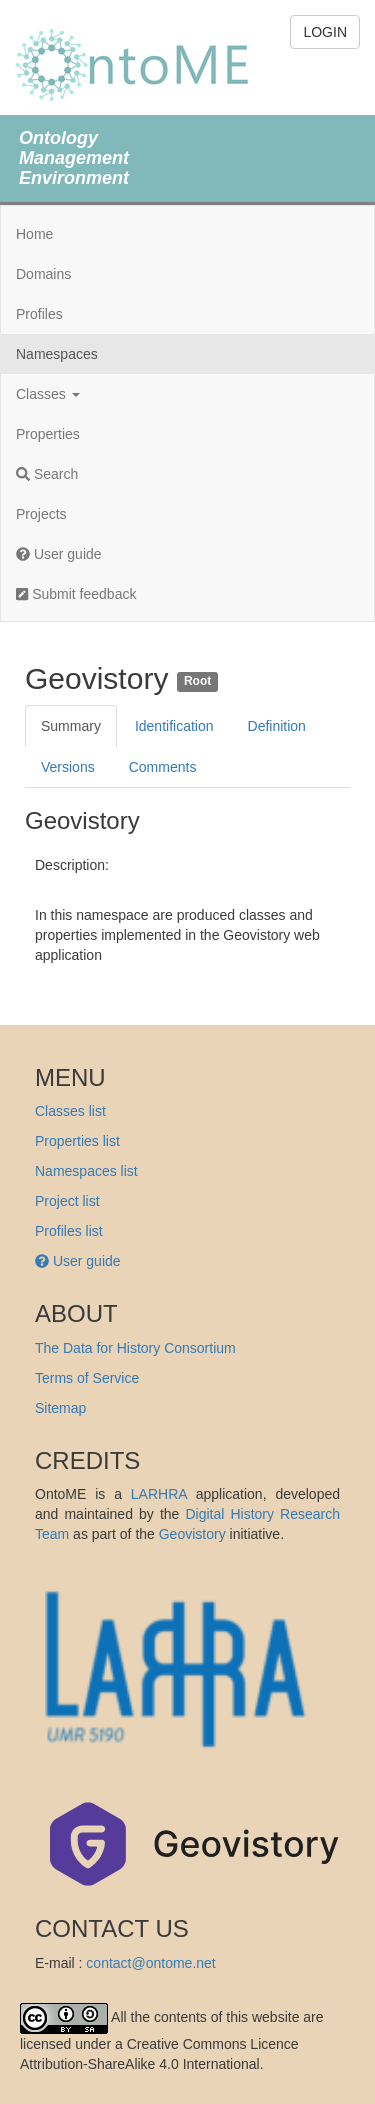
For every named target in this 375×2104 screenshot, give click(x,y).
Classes (48, 394)
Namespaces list (86, 1171)
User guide (59, 554)
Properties (48, 434)
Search (47, 474)
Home (34, 234)
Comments (163, 767)
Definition (277, 726)
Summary (71, 726)
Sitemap (60, 1408)
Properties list (77, 1141)
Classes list (70, 1111)
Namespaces (57, 354)
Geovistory (192, 1534)
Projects (41, 514)
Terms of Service (87, 1378)
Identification (174, 726)
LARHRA (159, 1494)
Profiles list (69, 1231)
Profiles (39, 314)
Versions (68, 767)
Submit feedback (76, 594)
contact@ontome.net (150, 1963)
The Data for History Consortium (135, 1348)
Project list (67, 1201)
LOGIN (325, 32)
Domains (43, 274)
